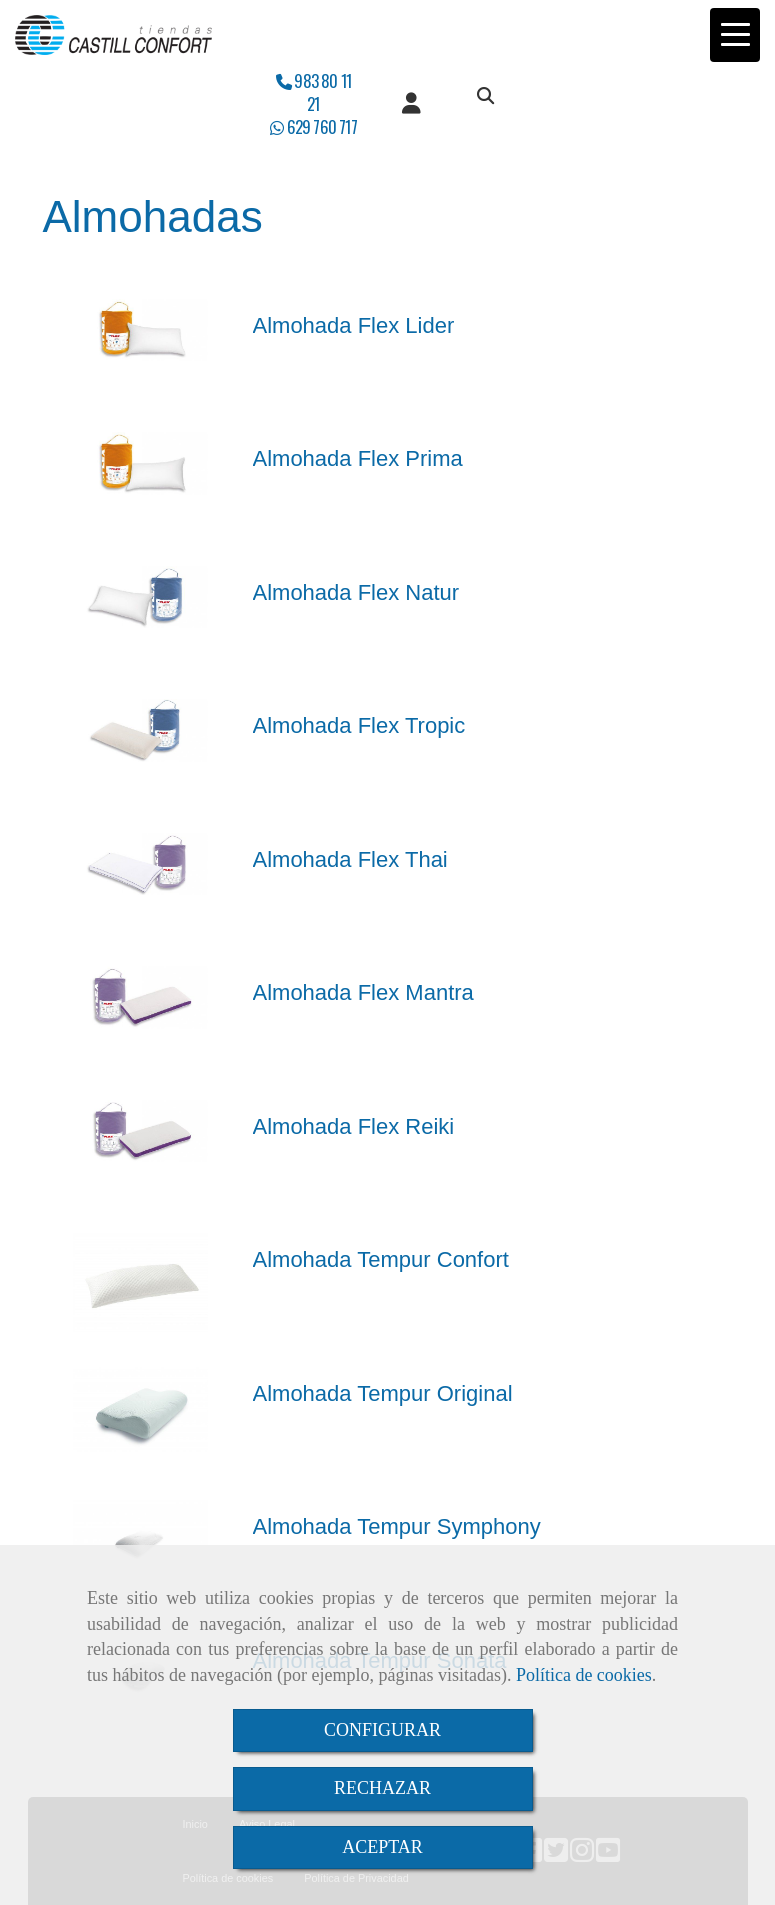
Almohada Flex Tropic (359, 725)
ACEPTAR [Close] (382, 1847)
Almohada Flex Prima (358, 458)
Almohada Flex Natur (356, 592)
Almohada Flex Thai (350, 859)
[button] (411, 104)
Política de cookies (584, 1675)
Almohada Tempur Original (383, 1393)
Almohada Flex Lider (354, 325)
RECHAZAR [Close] (382, 1788)
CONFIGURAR (382, 1730)
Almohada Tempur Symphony (397, 1526)
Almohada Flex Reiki (354, 1126)
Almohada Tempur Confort (381, 1259)
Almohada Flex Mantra (363, 992)
